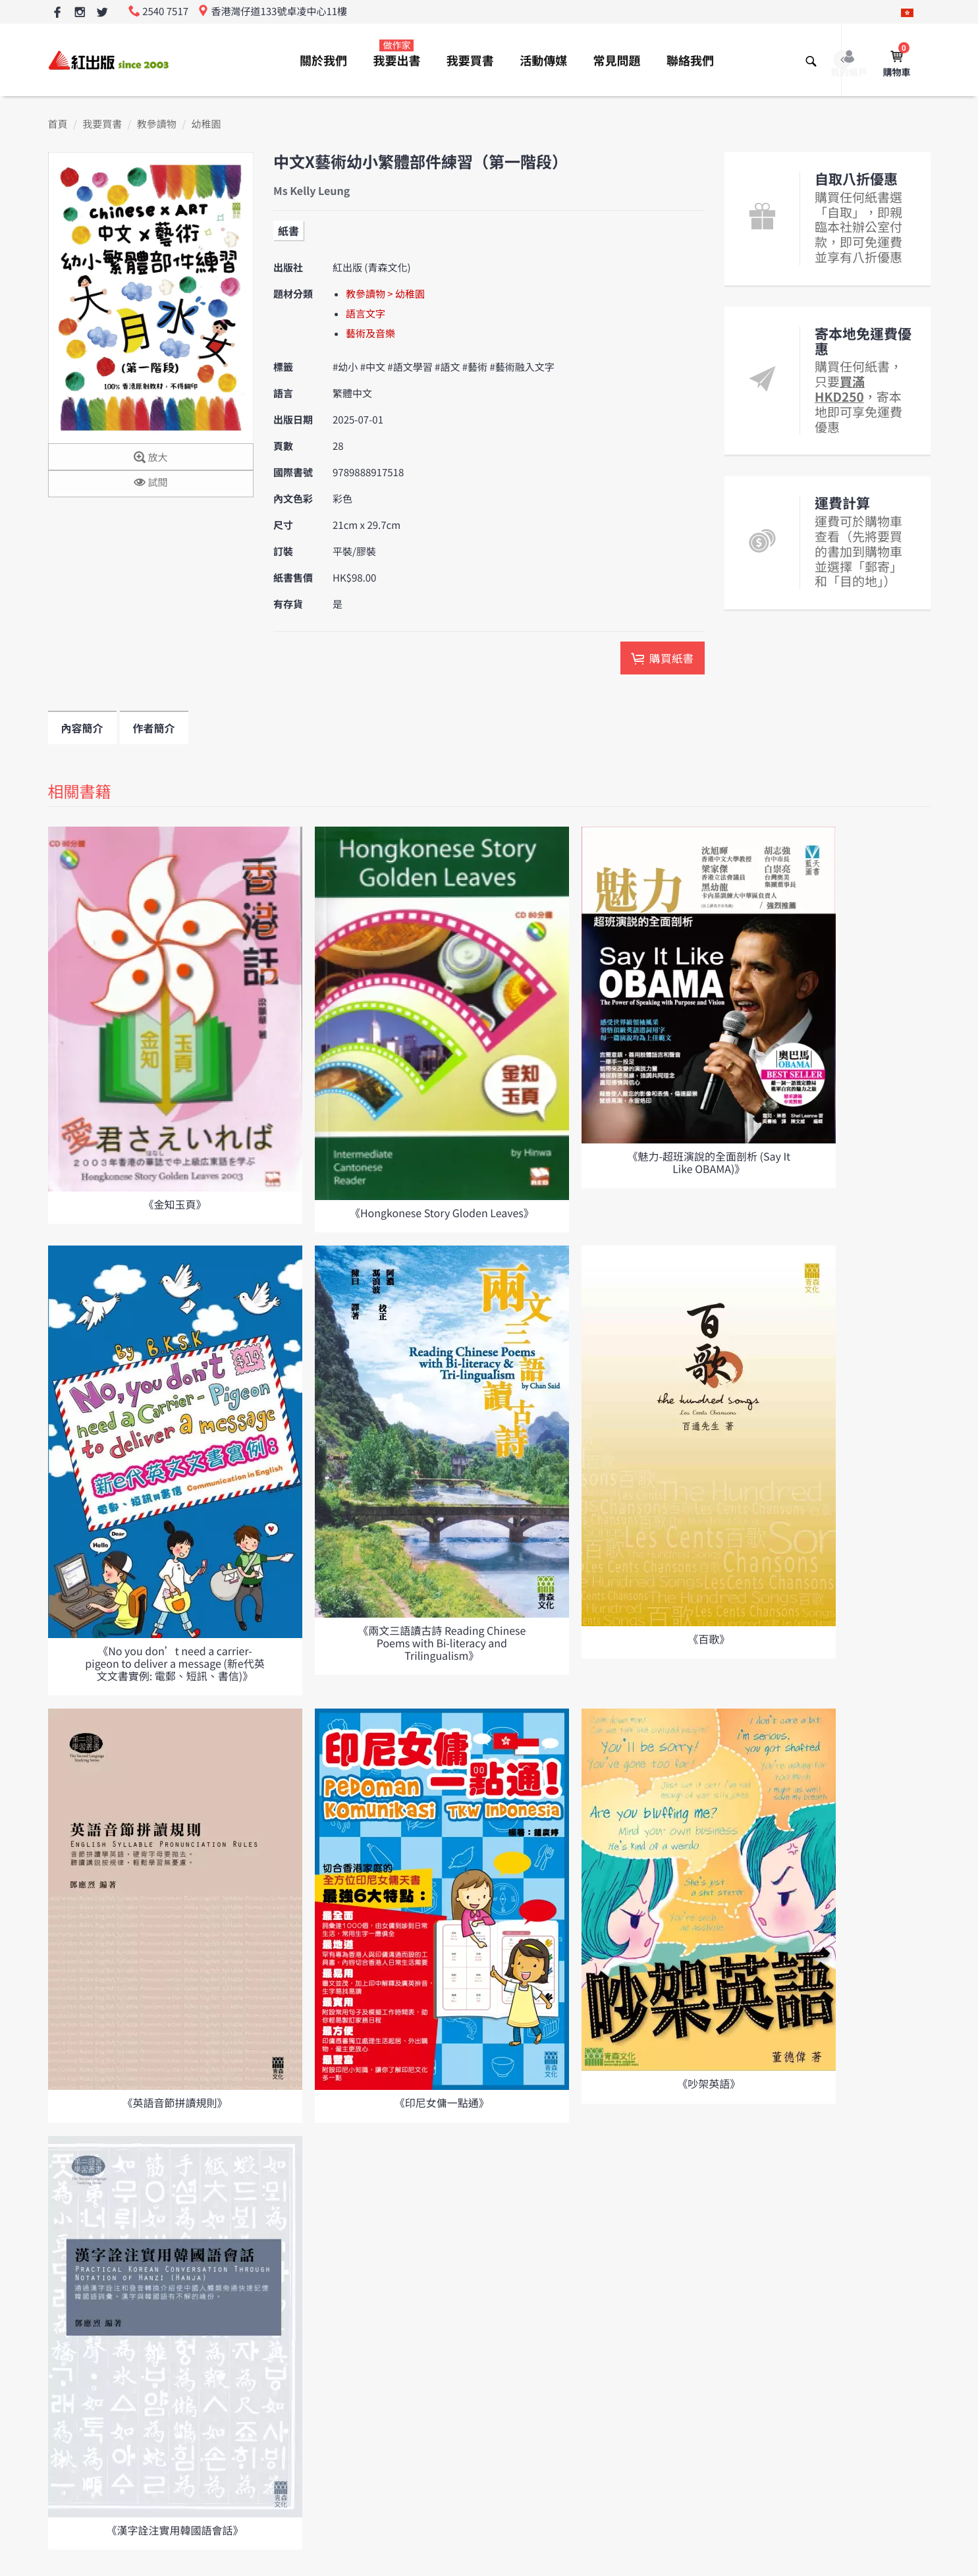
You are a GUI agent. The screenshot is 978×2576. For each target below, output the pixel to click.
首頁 (58, 124)
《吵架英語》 (708, 2083)
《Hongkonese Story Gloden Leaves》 (442, 1212)
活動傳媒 (543, 60)
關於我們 (323, 60)
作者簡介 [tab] (154, 728)
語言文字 (365, 314)
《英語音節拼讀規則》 (174, 2102)
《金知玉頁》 (174, 1204)
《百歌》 (709, 1639)
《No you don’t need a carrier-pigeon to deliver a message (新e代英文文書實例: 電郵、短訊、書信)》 (174, 1663)
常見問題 (617, 60)
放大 (150, 458)
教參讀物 (157, 124)
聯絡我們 (690, 60)
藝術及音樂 (370, 334)
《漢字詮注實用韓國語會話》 (174, 2530)
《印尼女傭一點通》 (441, 2102)
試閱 (150, 483)
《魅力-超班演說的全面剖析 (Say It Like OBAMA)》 (708, 1162)
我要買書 (470, 60)
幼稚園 (206, 124)
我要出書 (396, 54)
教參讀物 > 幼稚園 (385, 294)
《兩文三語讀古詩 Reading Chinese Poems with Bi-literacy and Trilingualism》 (442, 1642)
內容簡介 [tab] (82, 728)
